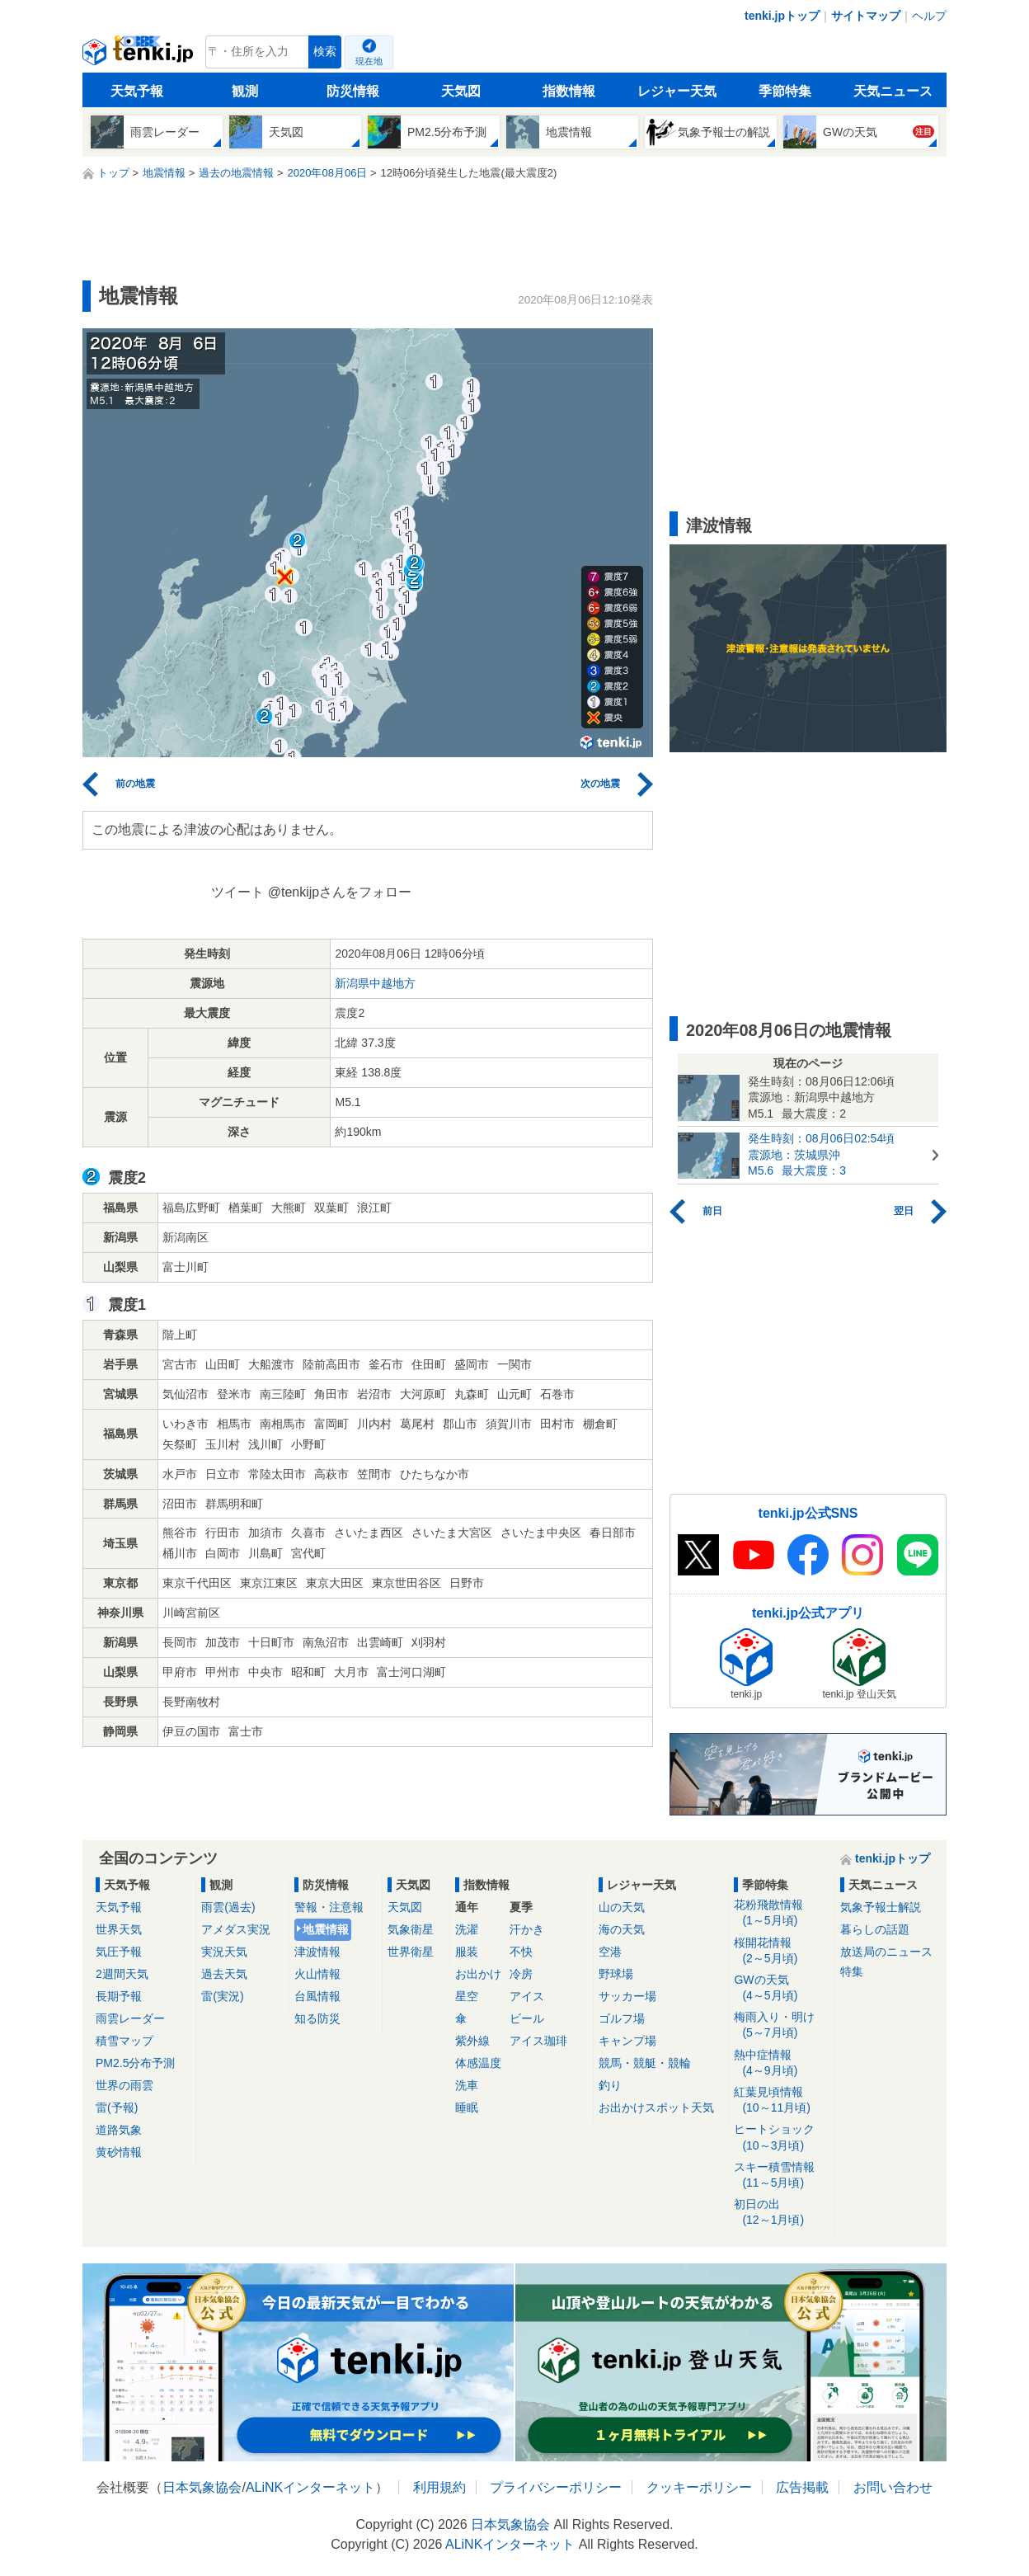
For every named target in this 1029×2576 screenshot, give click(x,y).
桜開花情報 (781, 1951)
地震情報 (326, 1929)
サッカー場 (627, 1996)
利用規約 (439, 2487)
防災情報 (353, 91)
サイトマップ (865, 15)
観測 (245, 91)
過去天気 (224, 1973)
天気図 (461, 91)
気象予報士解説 (880, 1907)
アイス (527, 1996)
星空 (466, 1996)
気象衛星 (411, 1929)
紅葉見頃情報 (781, 2100)
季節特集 (785, 91)
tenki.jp (139, 56)
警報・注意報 (329, 1907)
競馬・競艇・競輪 (645, 2063)
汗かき (527, 1929)
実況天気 (224, 1951)
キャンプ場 (627, 2040)
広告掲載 (802, 2487)
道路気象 (119, 2129)
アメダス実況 (235, 1929)
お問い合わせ (893, 2487)
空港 (610, 1951)
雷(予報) (117, 2107)
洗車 (466, 2085)
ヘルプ (929, 15)
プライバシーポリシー (556, 2487)
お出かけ (478, 1973)
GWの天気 (781, 1988)
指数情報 (569, 91)
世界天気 (119, 1929)
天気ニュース (893, 91)
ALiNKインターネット (310, 2487)
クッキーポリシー (699, 2487)
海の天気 (622, 1929)
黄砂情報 (119, 2152)
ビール (527, 2018)
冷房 (521, 1973)
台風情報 (317, 1996)
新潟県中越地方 (375, 983)
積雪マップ (124, 2040)
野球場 (616, 1973)
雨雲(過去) (228, 1907)
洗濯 (466, 1929)
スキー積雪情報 (781, 2175)
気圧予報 (119, 1951)
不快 (521, 1951)
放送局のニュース (886, 1951)
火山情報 (317, 1973)
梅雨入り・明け (781, 2025)
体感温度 (478, 2063)
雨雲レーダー (130, 2018)
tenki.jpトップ (782, 15)
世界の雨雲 (124, 2085)
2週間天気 (122, 1973)
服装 (466, 1951)
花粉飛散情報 (781, 1913)
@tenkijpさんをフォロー (340, 892)
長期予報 (119, 1996)
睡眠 (466, 2107)
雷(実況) (222, 1996)
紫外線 (472, 2040)
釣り (610, 2085)
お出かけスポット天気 (656, 2107)
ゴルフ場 (622, 2018)
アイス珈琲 (538, 2040)
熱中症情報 (781, 2063)
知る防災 (317, 2018)
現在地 (369, 61)
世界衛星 (411, 1951)
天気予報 (136, 91)
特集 (851, 1971)
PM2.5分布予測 (135, 2063)
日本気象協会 (202, 2487)
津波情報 (317, 1951)
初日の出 (781, 2212)
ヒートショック (781, 2137)
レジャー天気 (677, 91)
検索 (324, 51)
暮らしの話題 (874, 1929)
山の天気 (622, 1907)
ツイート (237, 892)
